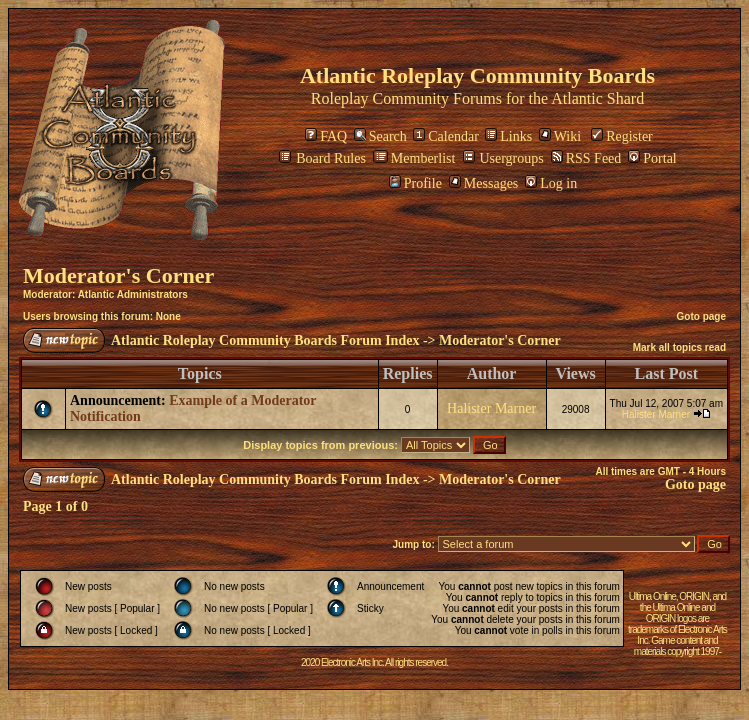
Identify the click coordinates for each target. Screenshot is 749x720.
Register (622, 136)
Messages (483, 183)
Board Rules (322, 158)
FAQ (326, 136)
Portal (652, 158)
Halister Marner (491, 408)
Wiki (560, 136)
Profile (415, 183)
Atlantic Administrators (133, 294)
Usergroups (503, 158)
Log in (551, 183)
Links (508, 136)
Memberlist (414, 158)
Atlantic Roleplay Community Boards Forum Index (265, 340)
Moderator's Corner (118, 275)
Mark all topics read (679, 347)
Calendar (446, 136)
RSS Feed (586, 158)
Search (380, 136)
